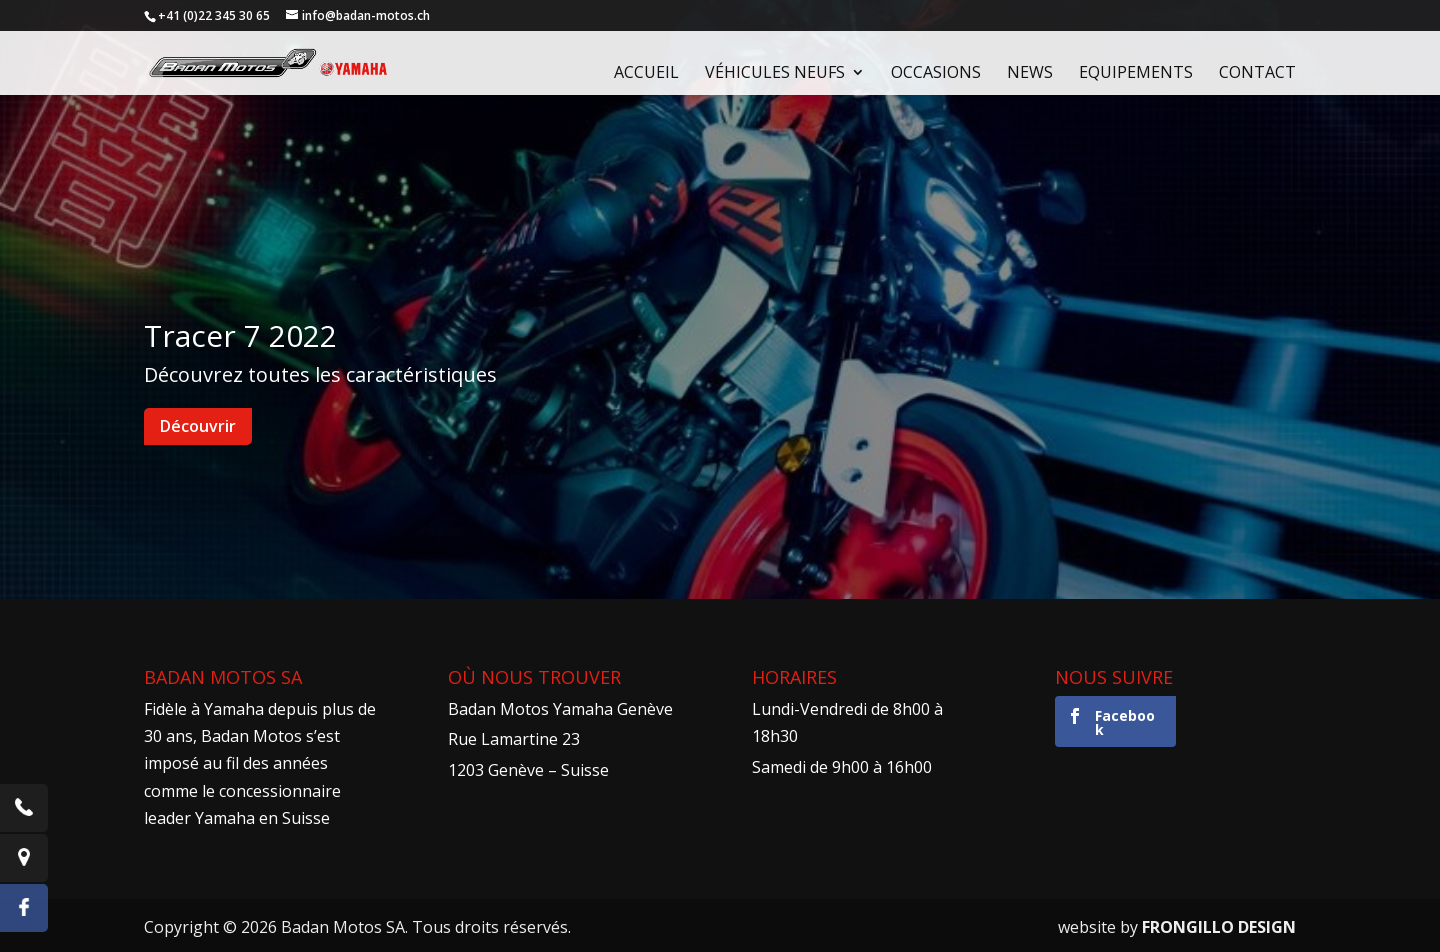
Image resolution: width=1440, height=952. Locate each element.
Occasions (936, 73)
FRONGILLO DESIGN (1219, 927)
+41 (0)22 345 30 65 (214, 15)
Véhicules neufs (775, 73)
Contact (1257, 73)
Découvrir (198, 426)
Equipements (1136, 73)
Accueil (646, 73)
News (1030, 73)
